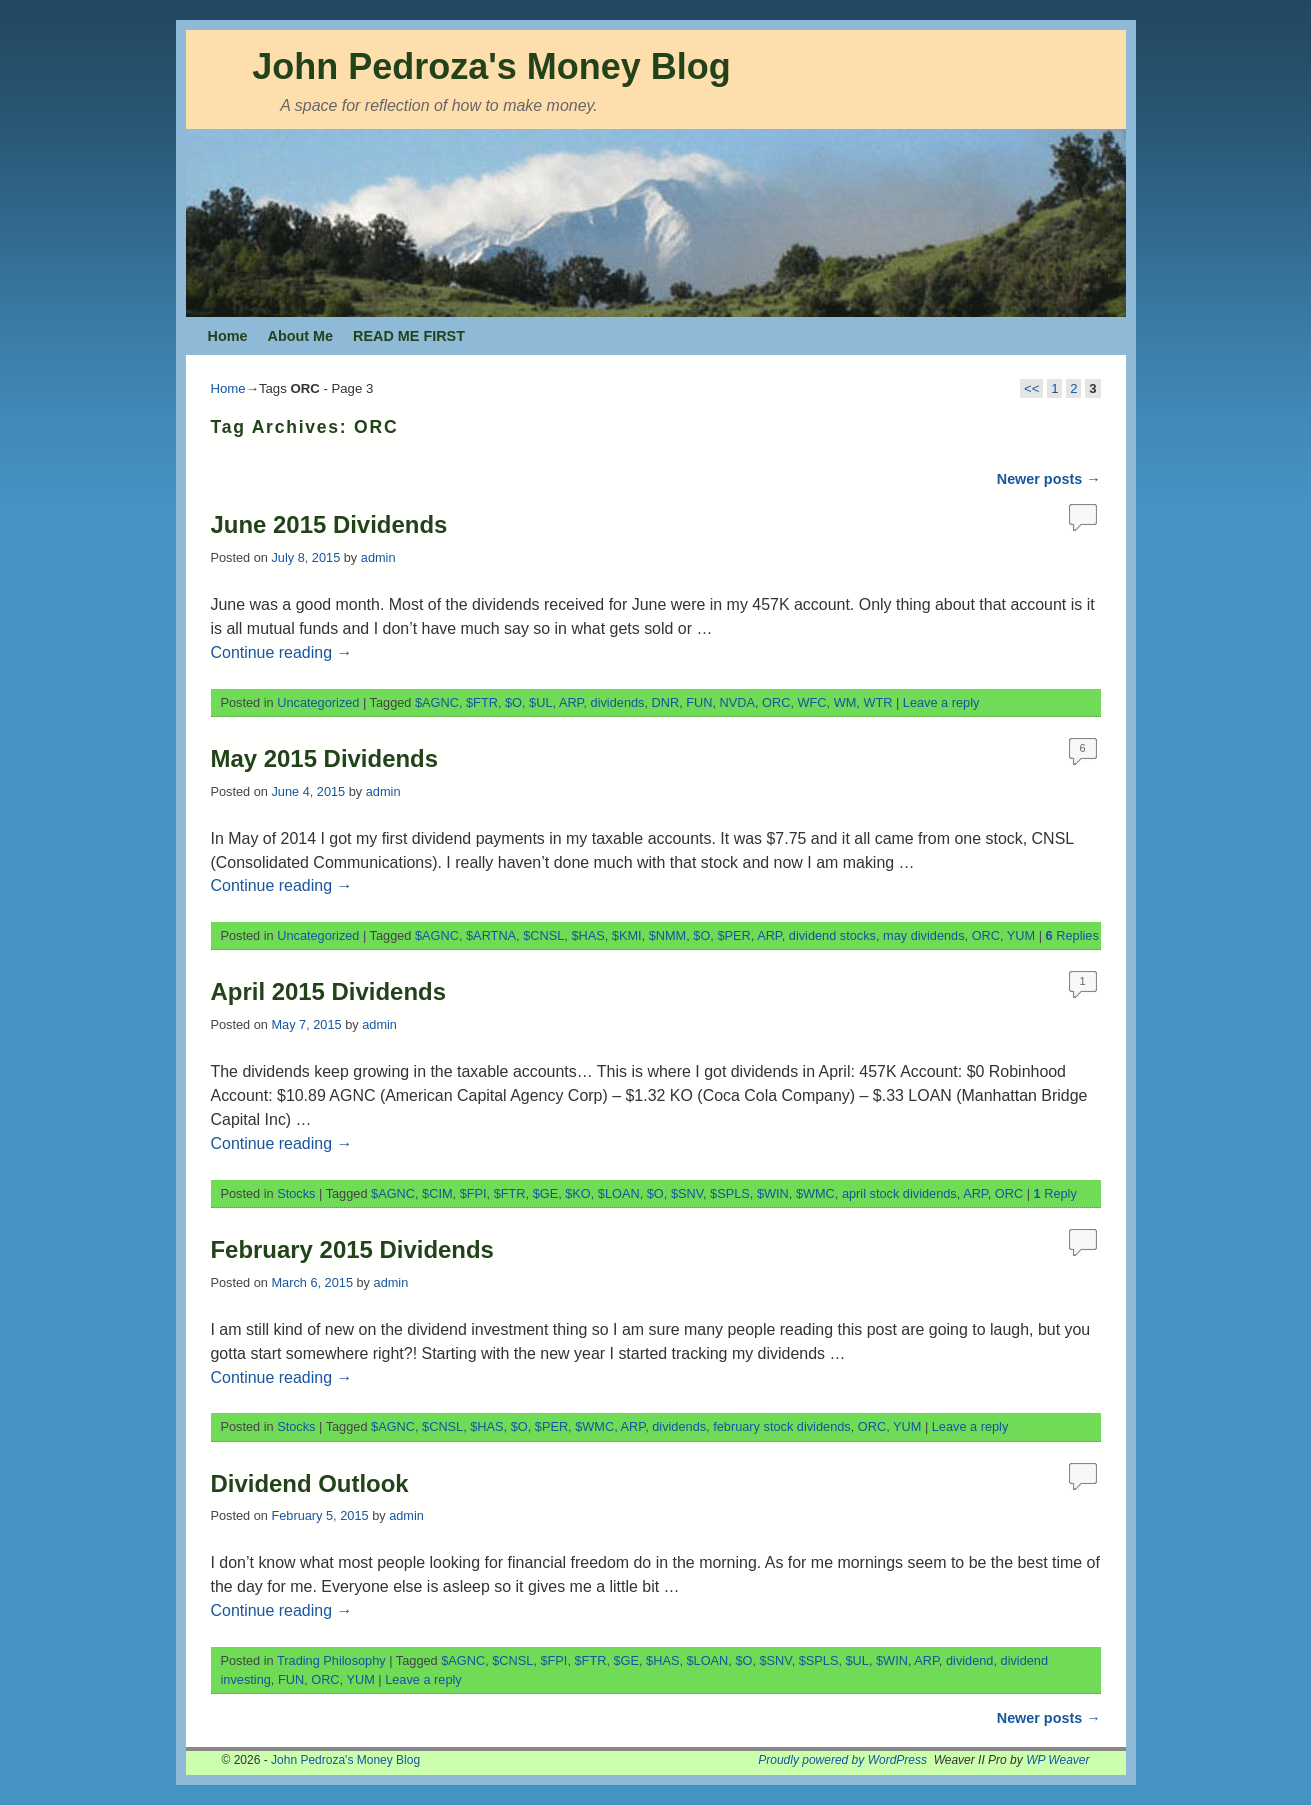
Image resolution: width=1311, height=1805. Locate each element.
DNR (666, 702)
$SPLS (730, 1193)
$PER (733, 935)
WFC (812, 702)
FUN (699, 702)
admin (378, 557)
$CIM (437, 1193)
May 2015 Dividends (325, 758)
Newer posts (1049, 479)
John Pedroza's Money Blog (491, 66)
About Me (300, 336)
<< (1031, 388)
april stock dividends (899, 1193)
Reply (1055, 1193)
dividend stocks (832, 935)
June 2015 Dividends (329, 524)
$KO (578, 1193)
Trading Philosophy (331, 1660)
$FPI (473, 1193)
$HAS (587, 935)
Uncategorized (318, 702)
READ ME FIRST (409, 336)
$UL (540, 702)
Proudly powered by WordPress (842, 1760)
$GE (546, 1193)
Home (228, 336)
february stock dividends (782, 1426)
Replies (1072, 935)
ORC (776, 702)
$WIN (773, 1193)
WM (845, 702)
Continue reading (282, 652)
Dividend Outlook (310, 1483)
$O (513, 702)
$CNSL (543, 935)
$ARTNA (491, 935)
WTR (877, 702)
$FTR (482, 702)
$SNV (687, 1193)
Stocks (296, 1193)
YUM (1021, 935)
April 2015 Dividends (328, 991)
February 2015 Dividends (352, 1249)
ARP (571, 702)
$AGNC (437, 702)
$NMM (668, 935)
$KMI (627, 935)
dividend (970, 1660)
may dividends (924, 935)
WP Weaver (1057, 1760)
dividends (618, 702)
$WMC (815, 1193)
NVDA (737, 702)
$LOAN (619, 1193)
